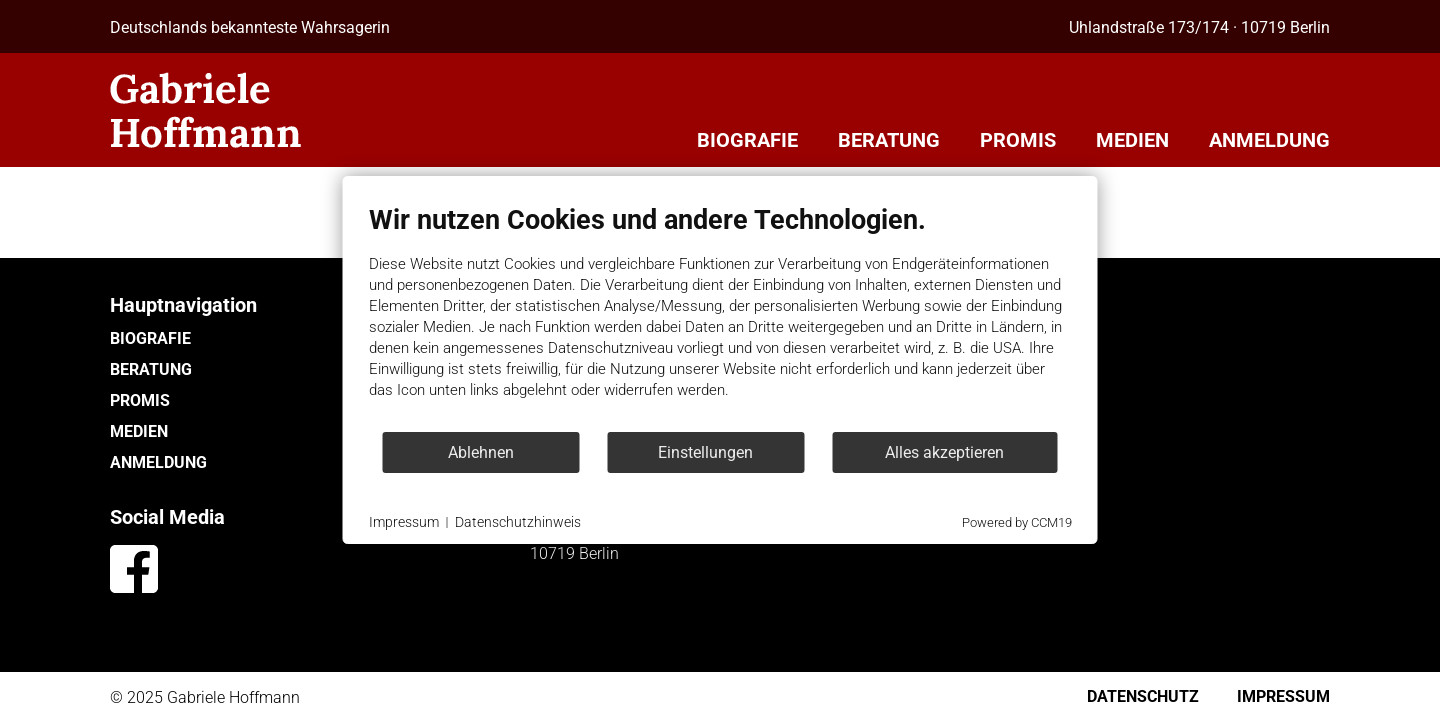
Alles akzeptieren (944, 452)
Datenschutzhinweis (518, 522)
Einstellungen (705, 452)
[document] (720, 317)
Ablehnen (481, 452)
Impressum (404, 522)
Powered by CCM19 (1017, 522)
